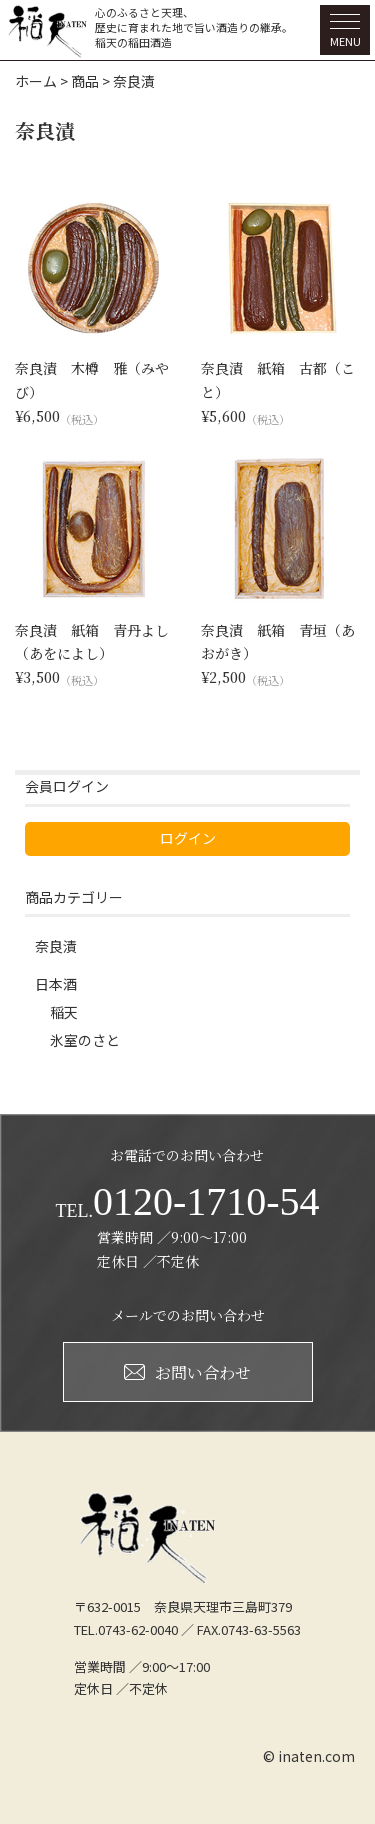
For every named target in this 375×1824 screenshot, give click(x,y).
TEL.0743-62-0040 (126, 1629)
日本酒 (56, 984)
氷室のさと (85, 1040)
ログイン (188, 838)
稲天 (64, 1012)
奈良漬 (56, 946)
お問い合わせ (187, 1372)
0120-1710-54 (187, 1201)
